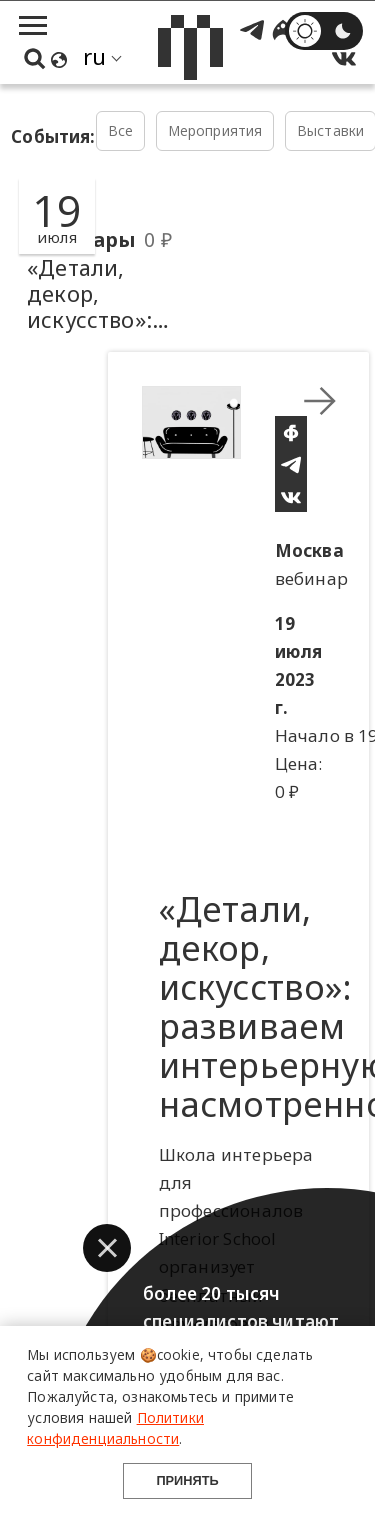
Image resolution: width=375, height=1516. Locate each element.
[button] (107, 1248)
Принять (187, 1480)
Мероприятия (215, 130)
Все (121, 130)
